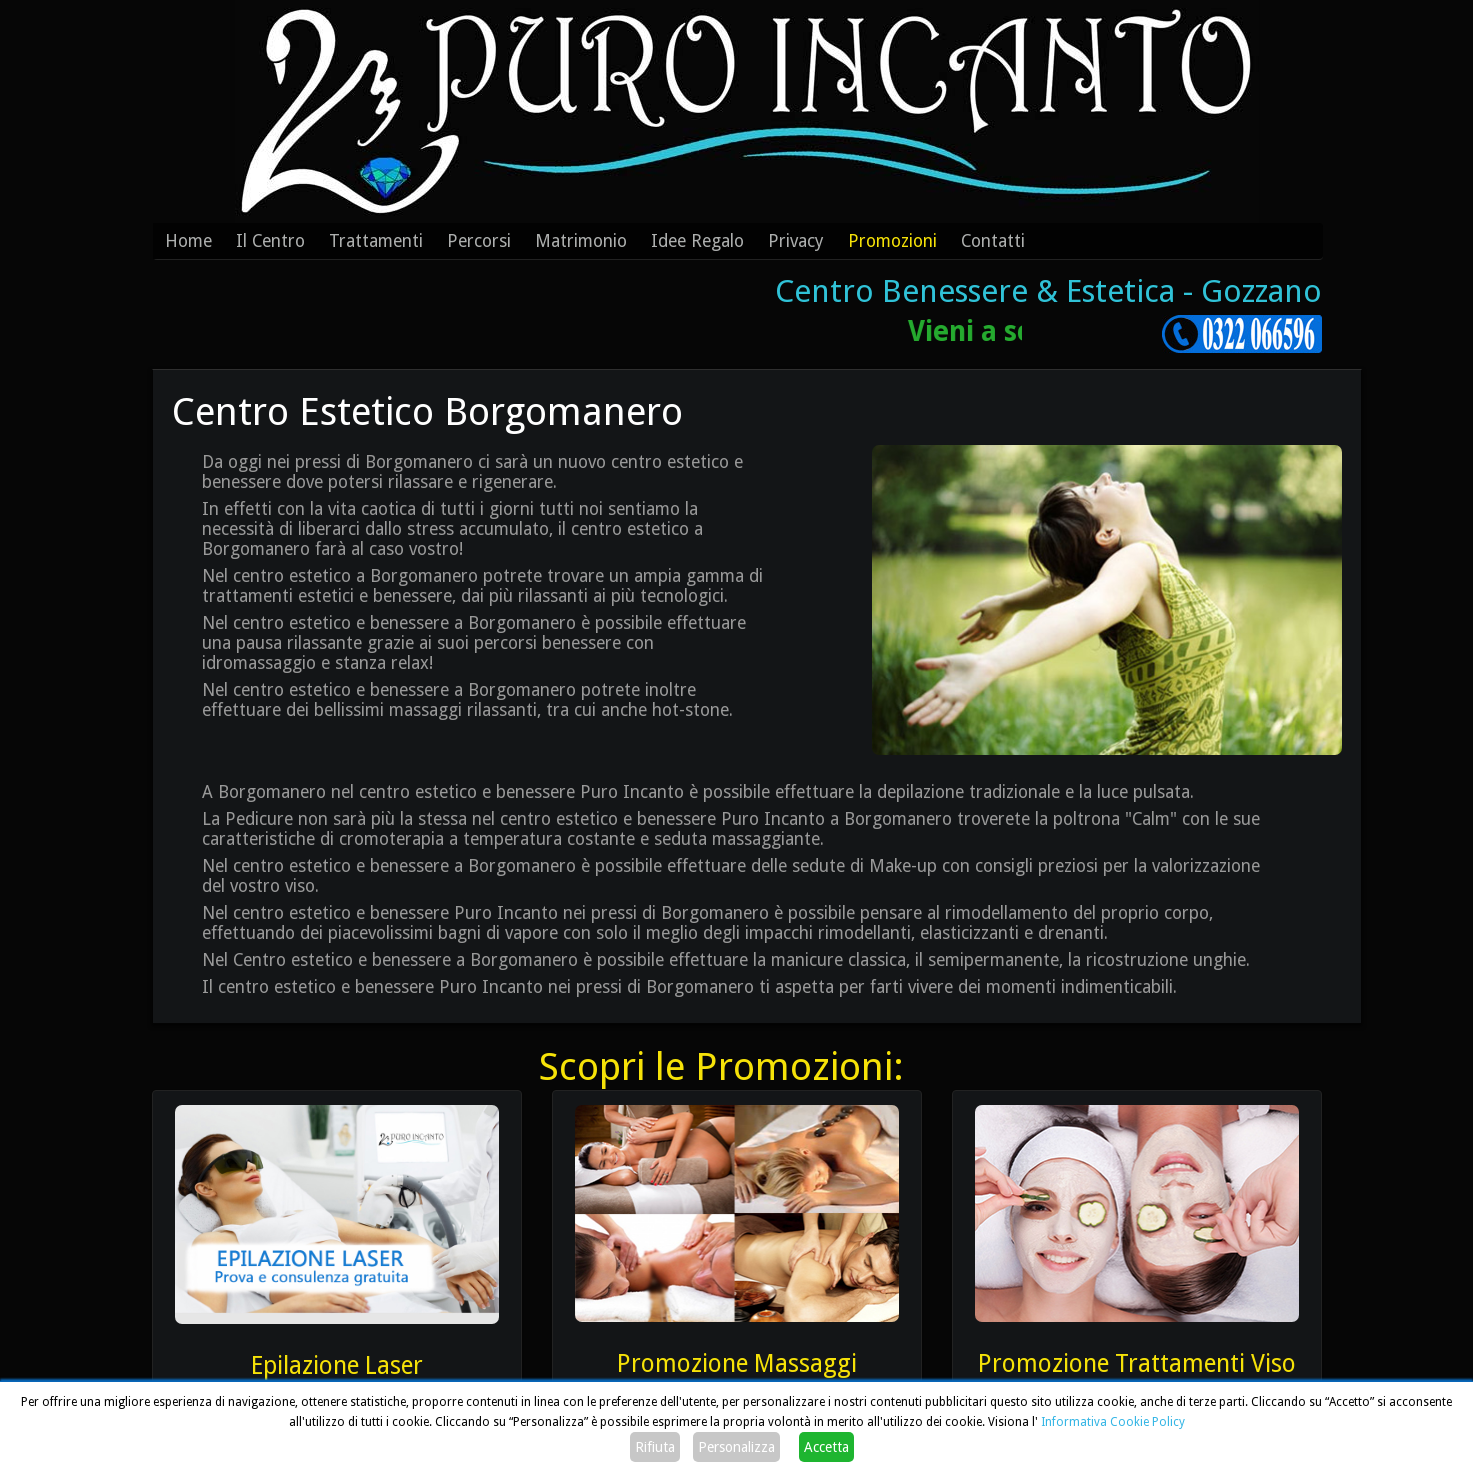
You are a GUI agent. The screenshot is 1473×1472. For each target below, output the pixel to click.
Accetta (826, 1447)
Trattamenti (376, 241)
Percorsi (479, 241)
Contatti (993, 241)
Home (188, 241)
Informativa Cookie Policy (1113, 1422)
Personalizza (736, 1447)
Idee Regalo (697, 241)
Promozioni (892, 241)
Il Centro (270, 241)
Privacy (796, 241)
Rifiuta (655, 1447)
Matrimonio (581, 241)
